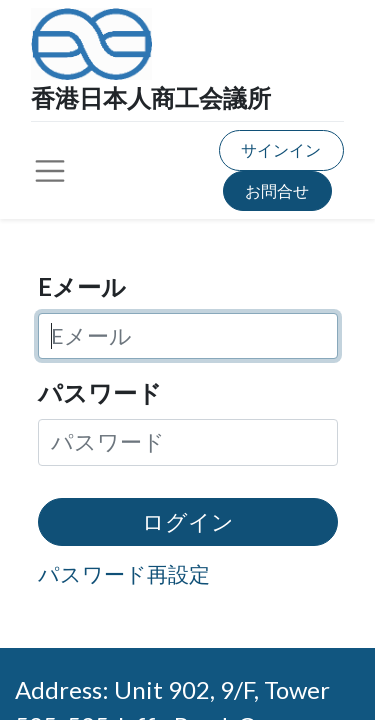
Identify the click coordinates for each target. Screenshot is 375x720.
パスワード (100, 392)
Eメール (82, 286)
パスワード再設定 (124, 573)
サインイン (281, 149)
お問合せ (277, 190)
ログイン (188, 522)
